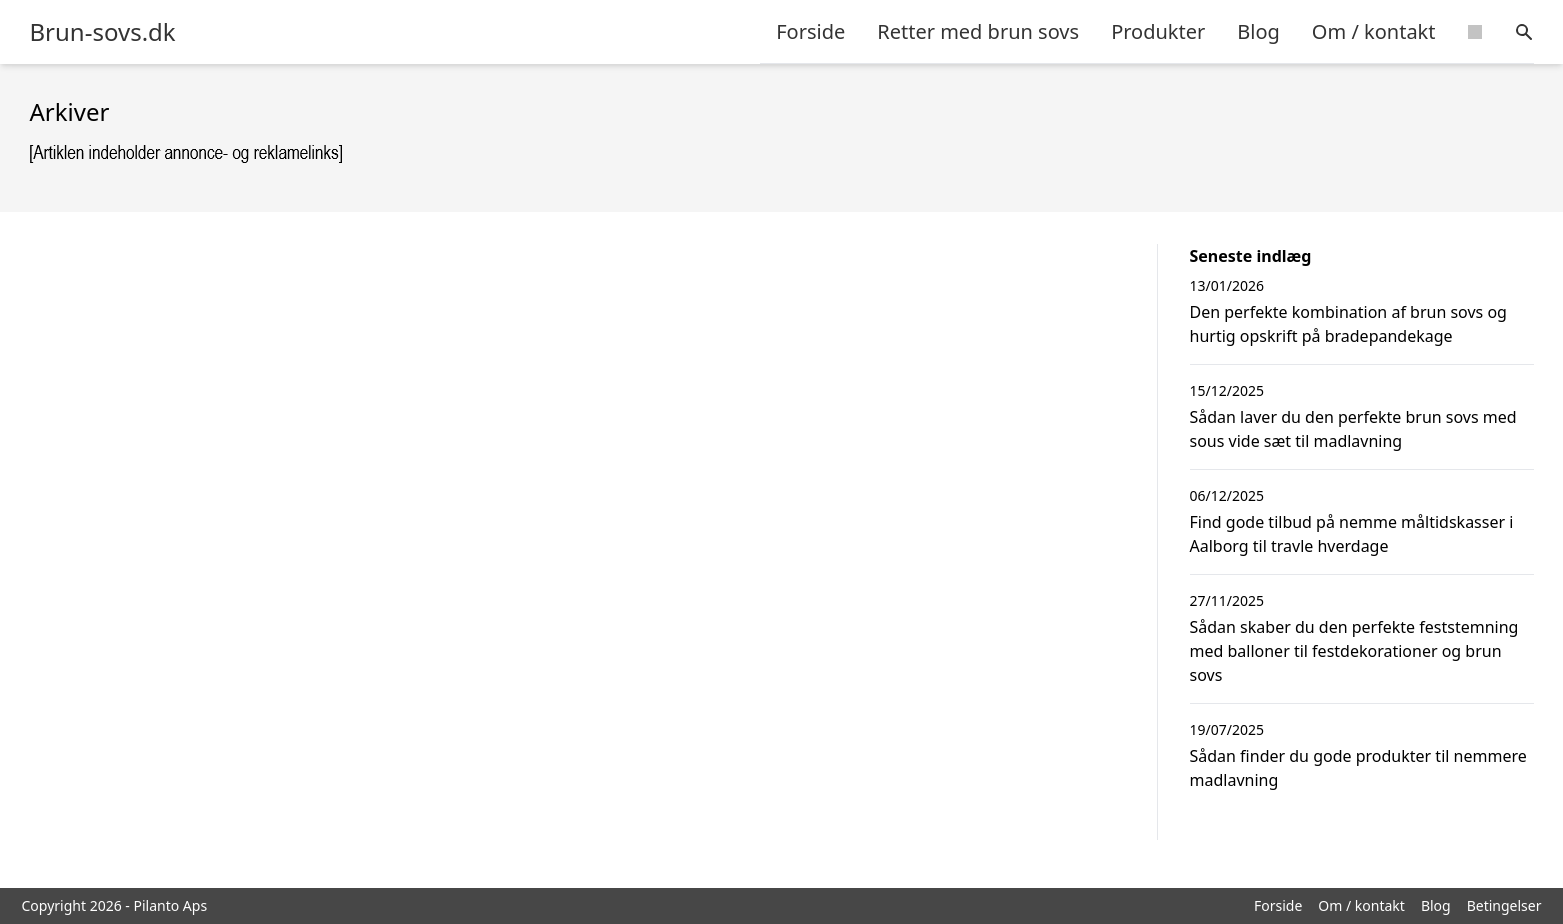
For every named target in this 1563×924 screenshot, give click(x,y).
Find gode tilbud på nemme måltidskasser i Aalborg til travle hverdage (1352, 534)
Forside (810, 31)
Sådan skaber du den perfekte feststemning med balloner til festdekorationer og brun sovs (1354, 651)
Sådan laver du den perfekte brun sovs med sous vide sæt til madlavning (1353, 429)
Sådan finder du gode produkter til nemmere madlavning (1358, 768)
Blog (1258, 31)
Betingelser (1504, 905)
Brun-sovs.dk (103, 32)
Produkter (1158, 31)
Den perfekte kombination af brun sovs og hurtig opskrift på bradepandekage (1348, 324)
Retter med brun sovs (978, 31)
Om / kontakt (1374, 31)
